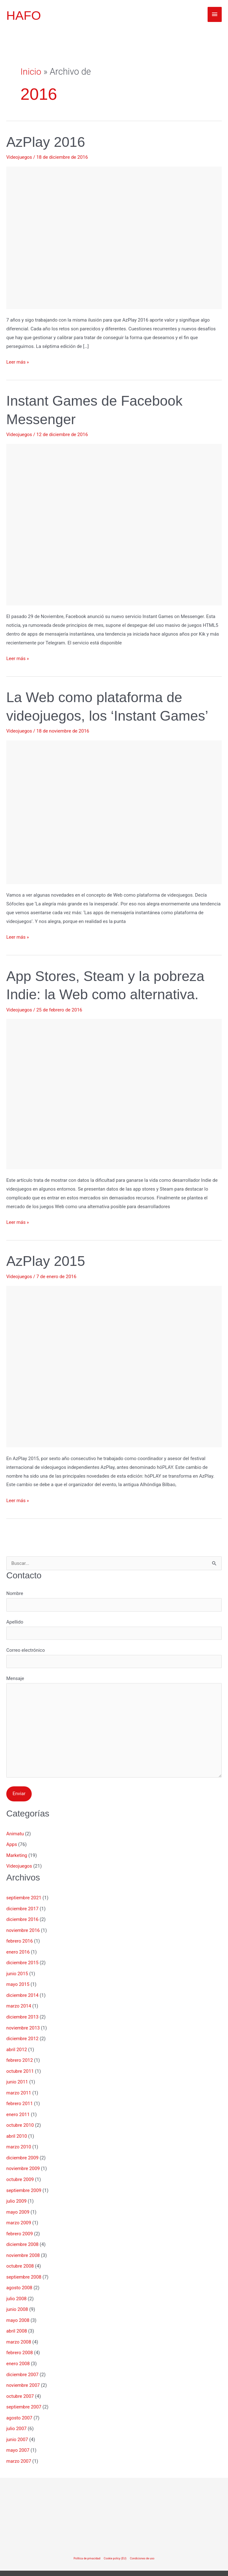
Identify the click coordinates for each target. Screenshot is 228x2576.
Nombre (114, 1601)
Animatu (15, 1834)
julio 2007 (16, 2416)
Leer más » (17, 362)
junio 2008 (17, 2300)
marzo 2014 (18, 2003)
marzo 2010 (18, 2141)
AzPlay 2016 (46, 142)
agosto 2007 (19, 2405)
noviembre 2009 (23, 2162)
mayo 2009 (18, 2204)
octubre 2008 (20, 2257)
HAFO (23, 16)
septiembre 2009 (24, 2183)
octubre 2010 (20, 2120)
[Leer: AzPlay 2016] (114, 237)
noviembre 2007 (23, 2374)
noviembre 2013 (23, 2024)
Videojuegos (19, 157)
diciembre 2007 (22, 2363)
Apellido (114, 1629)
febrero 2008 (19, 2342)
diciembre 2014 (22, 1993)
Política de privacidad (86, 2545)
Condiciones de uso (142, 2545)
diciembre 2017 (22, 1908)
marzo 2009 (18, 2215)
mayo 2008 (18, 2310)
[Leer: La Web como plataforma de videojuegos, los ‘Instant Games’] (114, 811)
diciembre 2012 (22, 2035)
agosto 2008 (19, 2278)
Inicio (30, 71)
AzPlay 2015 (46, 1261)
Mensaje (114, 1728)
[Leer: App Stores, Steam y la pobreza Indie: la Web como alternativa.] (114, 1093)
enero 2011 (18, 2109)
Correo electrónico (114, 1657)
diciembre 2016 (22, 1919)
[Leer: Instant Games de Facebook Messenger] (114, 524)
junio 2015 (17, 1972)
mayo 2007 (18, 2437)
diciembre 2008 (22, 2236)
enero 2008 (18, 2353)
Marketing (16, 1856)
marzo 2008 (18, 2331)
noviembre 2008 (23, 2247)
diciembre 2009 (22, 2151)
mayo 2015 (18, 1982)
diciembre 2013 (22, 2014)
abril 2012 (16, 2046)
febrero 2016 (19, 1940)
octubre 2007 (20, 2384)
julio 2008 (16, 2289)
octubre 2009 (20, 2173)
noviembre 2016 (23, 1929)
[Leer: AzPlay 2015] (114, 1366)
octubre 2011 (20, 2067)
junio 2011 (17, 2077)
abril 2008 (16, 2321)
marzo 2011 (18, 2088)
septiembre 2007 (24, 2395)
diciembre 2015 (22, 1961)
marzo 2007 (18, 2448)
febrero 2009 (19, 2226)
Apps (11, 1845)
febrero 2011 (19, 2099)
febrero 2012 (19, 2056)
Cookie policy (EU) (115, 2545)
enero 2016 (18, 1950)
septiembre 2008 (24, 2268)
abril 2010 (16, 2130)
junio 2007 (17, 2427)
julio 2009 (16, 2194)
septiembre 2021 (24, 1897)
